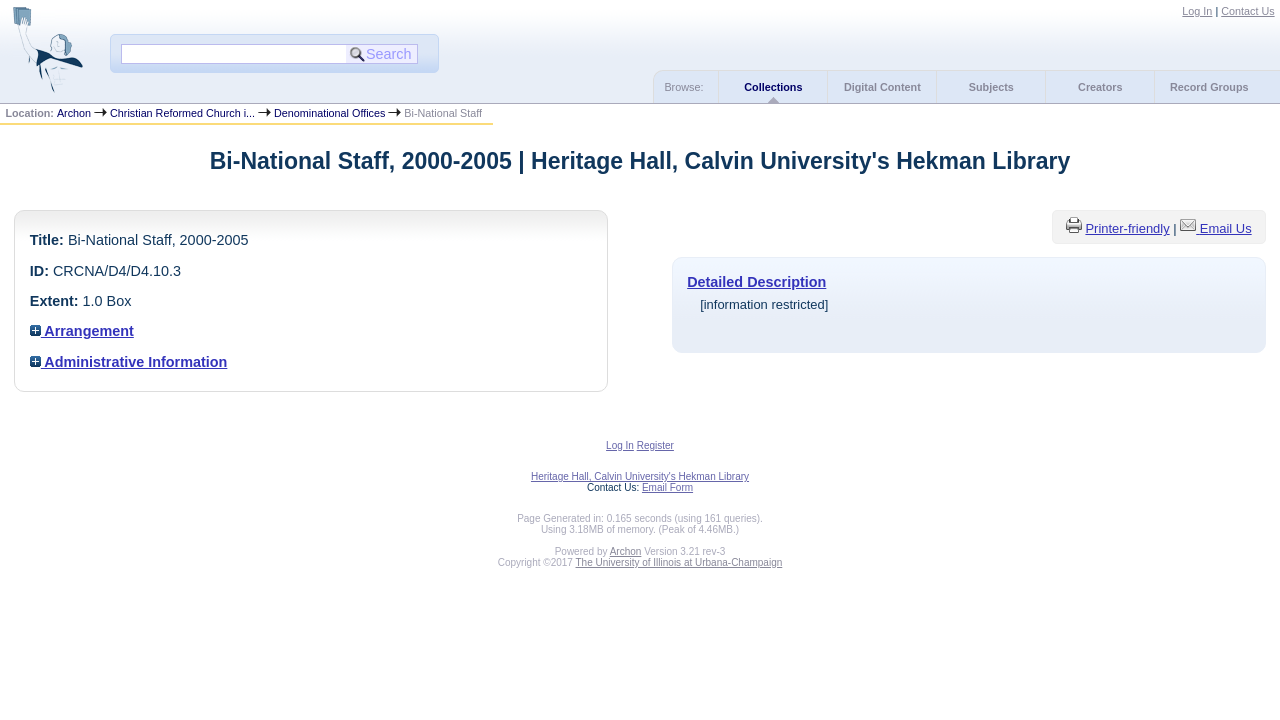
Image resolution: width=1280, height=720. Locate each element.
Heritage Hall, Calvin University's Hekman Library (640, 476)
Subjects (991, 87)
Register (655, 445)
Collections (773, 87)
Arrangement (82, 331)
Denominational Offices (329, 113)
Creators (1100, 87)
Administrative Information (129, 362)
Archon (74, 113)
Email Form (667, 487)
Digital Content (882, 87)
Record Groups (1209, 87)
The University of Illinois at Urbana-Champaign (679, 562)
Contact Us (1247, 11)
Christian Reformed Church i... (182, 113)
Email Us (1226, 228)
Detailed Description (756, 282)
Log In (1197, 11)
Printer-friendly (1127, 228)
